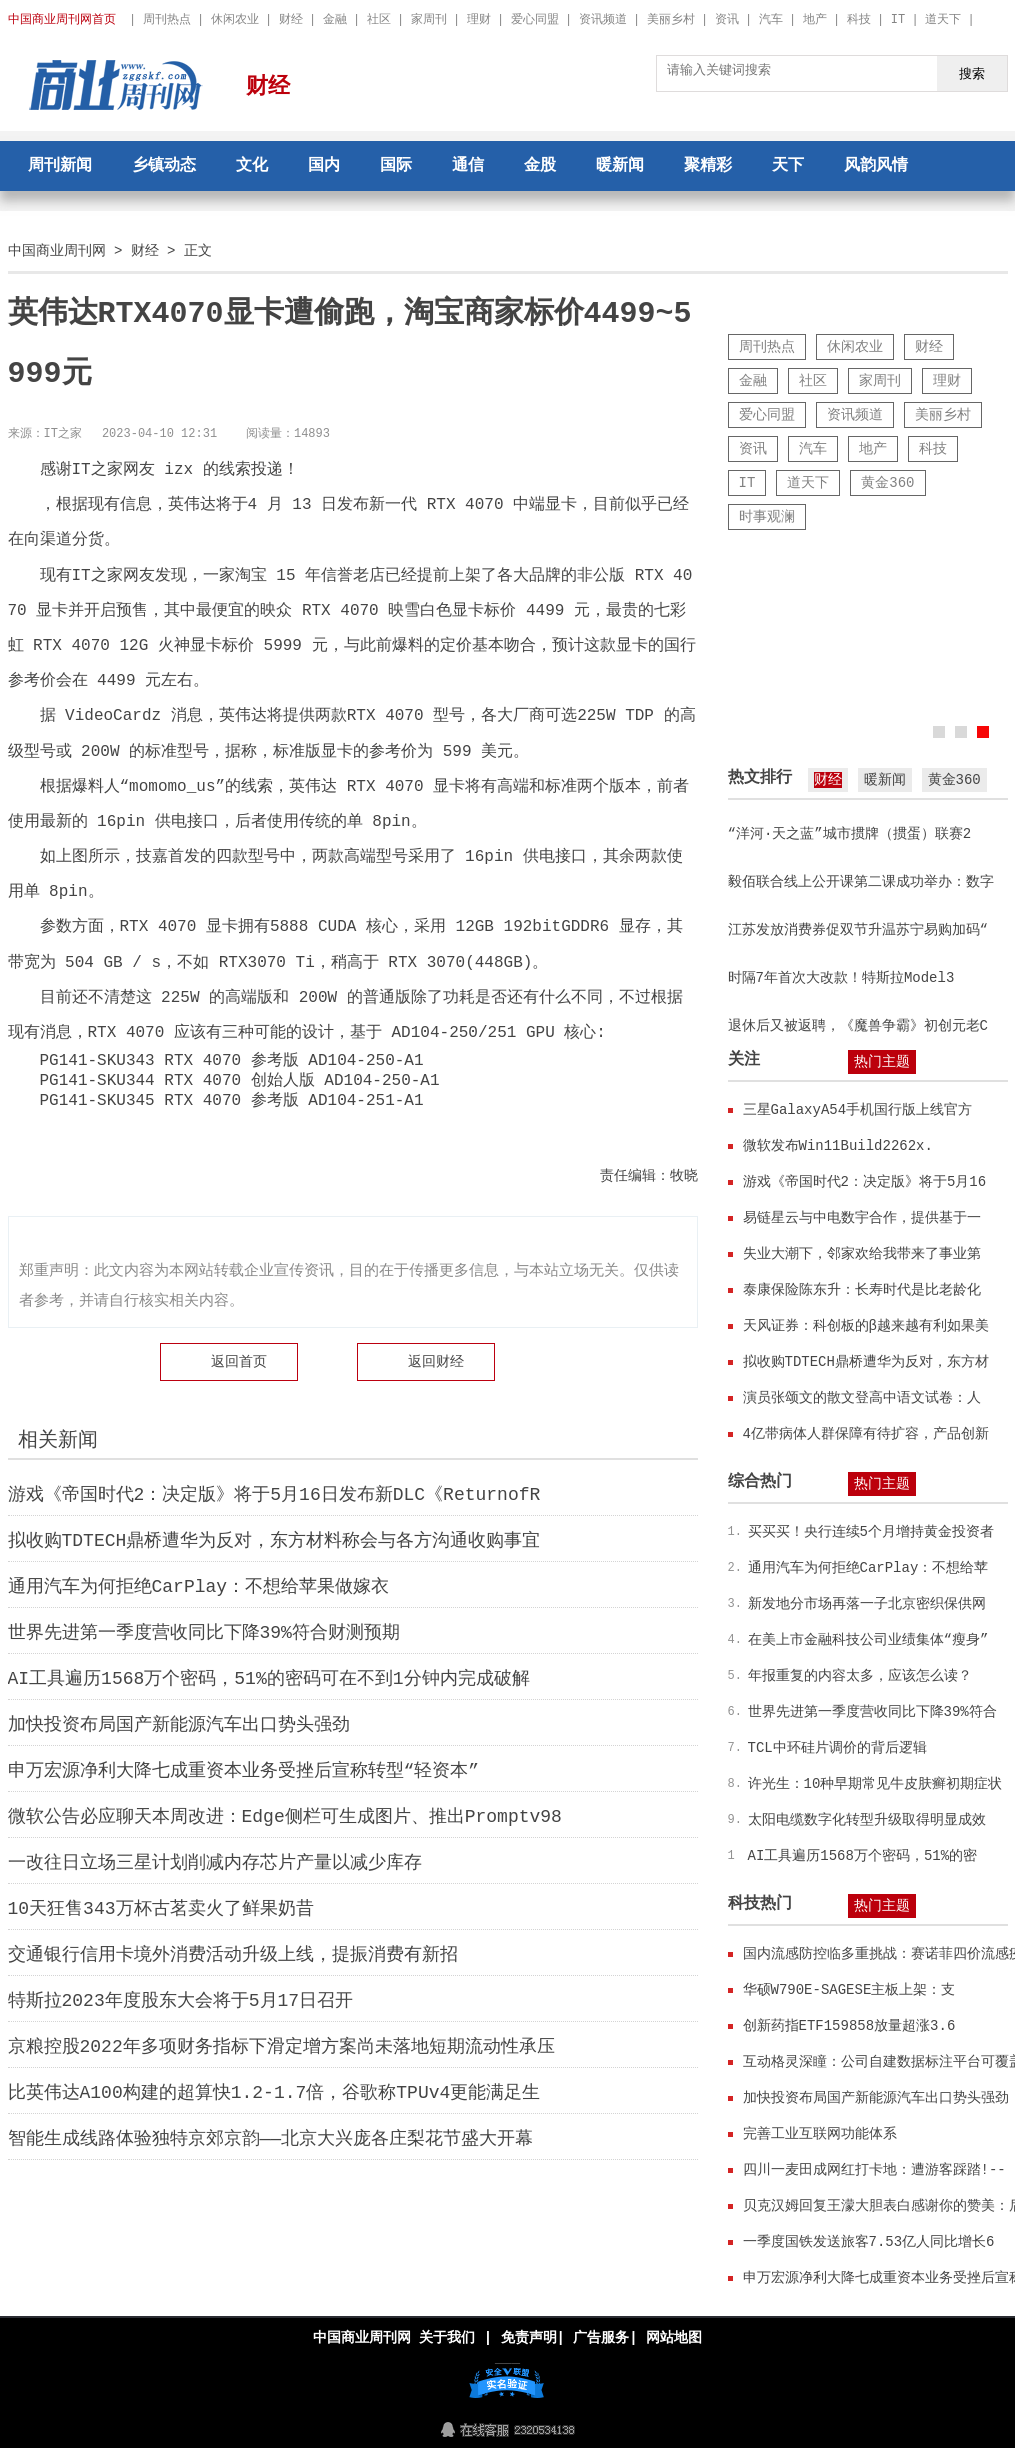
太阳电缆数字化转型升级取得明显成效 (867, 1819)
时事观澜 (767, 516)
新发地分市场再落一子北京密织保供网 (867, 1603)
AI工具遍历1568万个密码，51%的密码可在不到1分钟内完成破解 (269, 1679)
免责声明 (528, 2337)
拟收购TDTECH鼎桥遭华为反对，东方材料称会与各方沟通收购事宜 (274, 1541)
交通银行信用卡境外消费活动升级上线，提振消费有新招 (233, 1955)
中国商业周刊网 (57, 250)
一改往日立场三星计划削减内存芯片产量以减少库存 (215, 1863)
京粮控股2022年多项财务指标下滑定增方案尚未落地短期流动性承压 (281, 2047)
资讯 (727, 19)
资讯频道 (603, 19)
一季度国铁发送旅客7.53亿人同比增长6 (869, 2241)
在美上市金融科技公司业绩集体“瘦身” (868, 1639)
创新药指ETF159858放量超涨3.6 (849, 2025)
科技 (859, 19)
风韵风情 (876, 166)
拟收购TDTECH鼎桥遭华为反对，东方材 (866, 1361)
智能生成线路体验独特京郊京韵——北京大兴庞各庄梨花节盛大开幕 (271, 2139)
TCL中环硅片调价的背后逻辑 (837, 1747)
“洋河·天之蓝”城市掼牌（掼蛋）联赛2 (850, 833)
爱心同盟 (535, 19)
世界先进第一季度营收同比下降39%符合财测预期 (204, 1633)
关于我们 (447, 2337)
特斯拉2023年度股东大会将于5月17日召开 (181, 2001)
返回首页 (239, 1361)
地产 (815, 19)
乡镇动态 (164, 166)
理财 (479, 19)
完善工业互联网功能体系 (820, 2133)
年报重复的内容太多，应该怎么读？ (860, 1675)
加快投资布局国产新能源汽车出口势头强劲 (179, 1725)
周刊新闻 (60, 166)
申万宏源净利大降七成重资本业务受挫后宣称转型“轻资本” (244, 1771)
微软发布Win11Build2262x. (838, 1145)
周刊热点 (167, 19)
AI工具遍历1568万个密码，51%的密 (863, 1855)
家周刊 (429, 19)
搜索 (972, 73)
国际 (396, 166)
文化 (252, 166)
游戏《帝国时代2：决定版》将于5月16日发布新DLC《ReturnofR (274, 1495)
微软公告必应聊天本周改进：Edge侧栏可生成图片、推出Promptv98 (285, 1817)
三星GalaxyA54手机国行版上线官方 (858, 1109)
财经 (291, 19)
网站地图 (674, 2337)
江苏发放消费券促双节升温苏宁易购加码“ (858, 929)
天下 (788, 166)
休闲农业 (235, 19)
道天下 (943, 19)
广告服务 (601, 2337)
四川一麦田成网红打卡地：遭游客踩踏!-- (874, 2169)
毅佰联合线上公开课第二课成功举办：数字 (861, 881)
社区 (379, 19)
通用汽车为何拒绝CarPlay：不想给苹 (868, 1567)
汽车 (771, 19)
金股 (540, 166)
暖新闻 (620, 166)
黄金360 (887, 482)
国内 (324, 166)
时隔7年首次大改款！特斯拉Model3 (841, 977)
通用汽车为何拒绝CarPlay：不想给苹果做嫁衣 (199, 1587)
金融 (335, 19)
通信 (468, 166)
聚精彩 (708, 166)
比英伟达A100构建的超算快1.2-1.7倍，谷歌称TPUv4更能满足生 (274, 2093)
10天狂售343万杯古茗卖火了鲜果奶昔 (161, 1909)
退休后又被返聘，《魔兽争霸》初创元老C (858, 1025)
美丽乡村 (671, 19)
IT (898, 19)
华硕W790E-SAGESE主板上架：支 (849, 1989)
